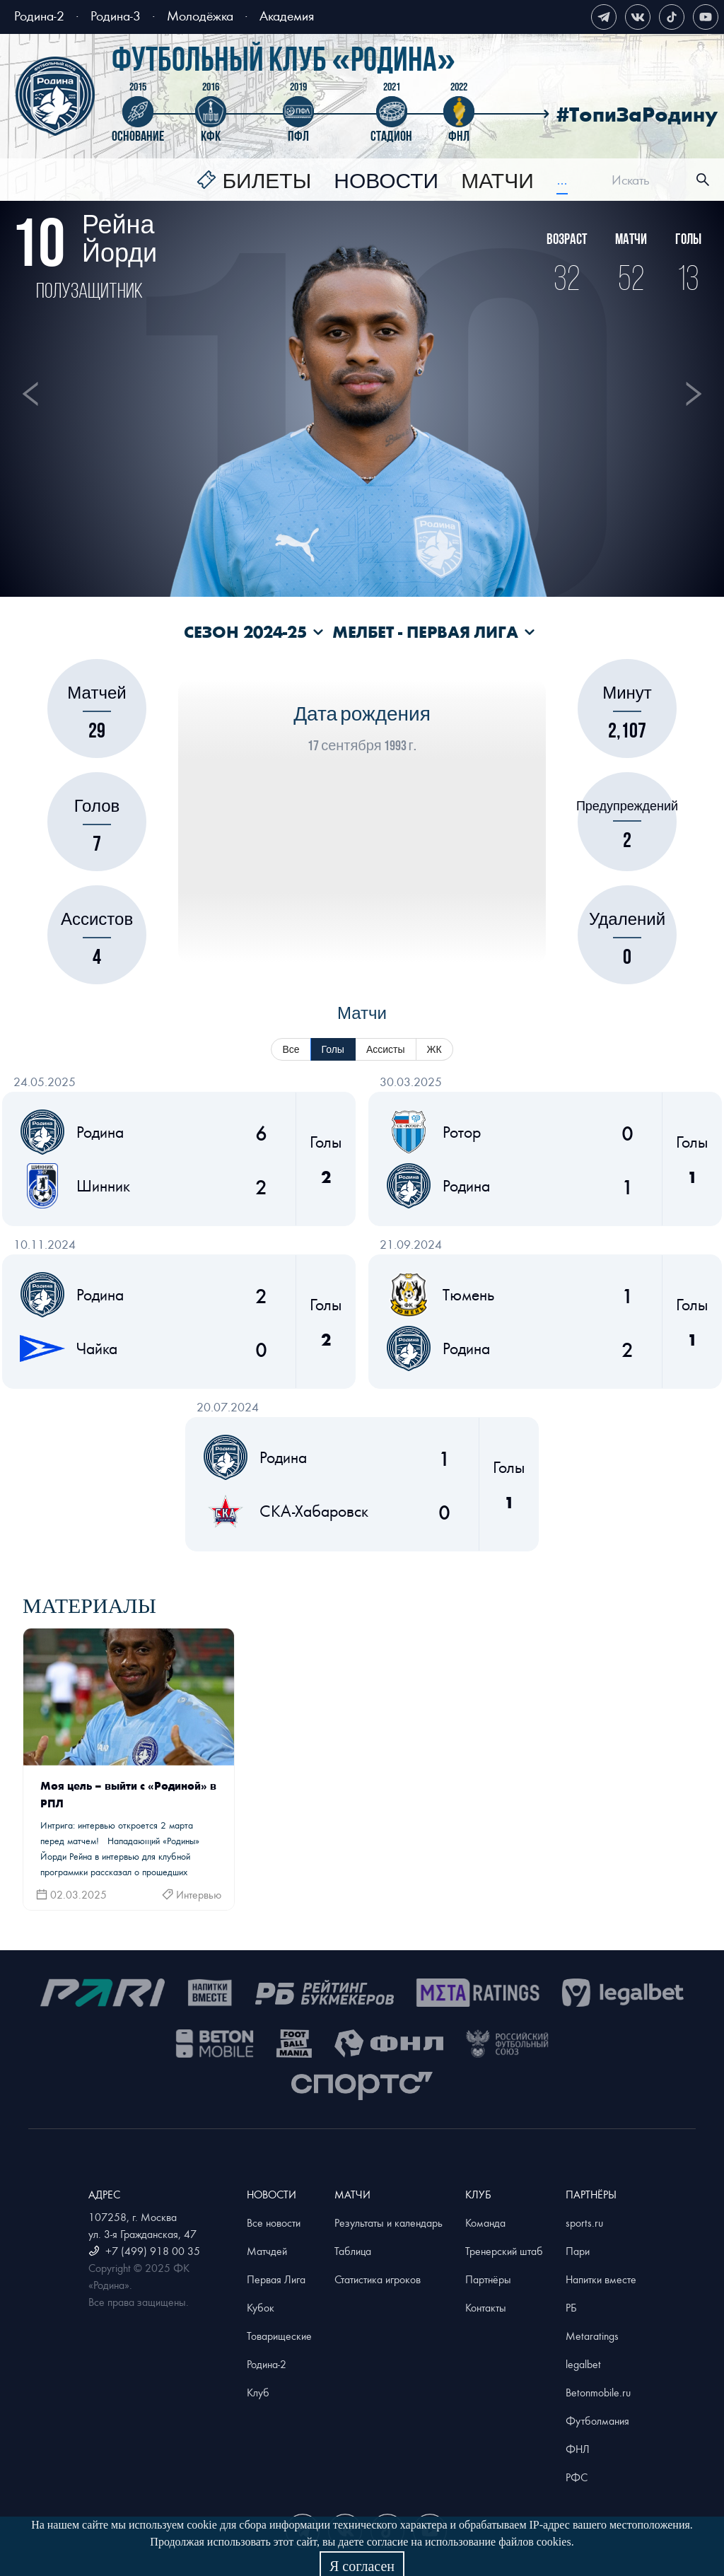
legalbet (583, 2364)
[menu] (382, 180)
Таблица (352, 2251)
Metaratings (592, 2336)
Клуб (258, 2392)
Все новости (273, 2222)
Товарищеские (279, 2336)
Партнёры (488, 2279)
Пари (578, 2251)
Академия (286, 15)
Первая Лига (276, 2279)
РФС (577, 2477)
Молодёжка (200, 15)
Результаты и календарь (388, 2222)
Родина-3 (115, 15)
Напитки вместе (601, 2279)
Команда (485, 2222)
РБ (571, 2307)
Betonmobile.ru (598, 2392)
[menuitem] (253, 181)
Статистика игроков (377, 2279)
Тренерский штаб (504, 2251)
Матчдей (267, 2251)
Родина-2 (39, 15)
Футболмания (597, 2420)
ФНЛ (578, 2449)
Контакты (485, 2307)
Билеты (266, 181)
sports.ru (584, 2222)
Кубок (260, 2307)
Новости (386, 181)
